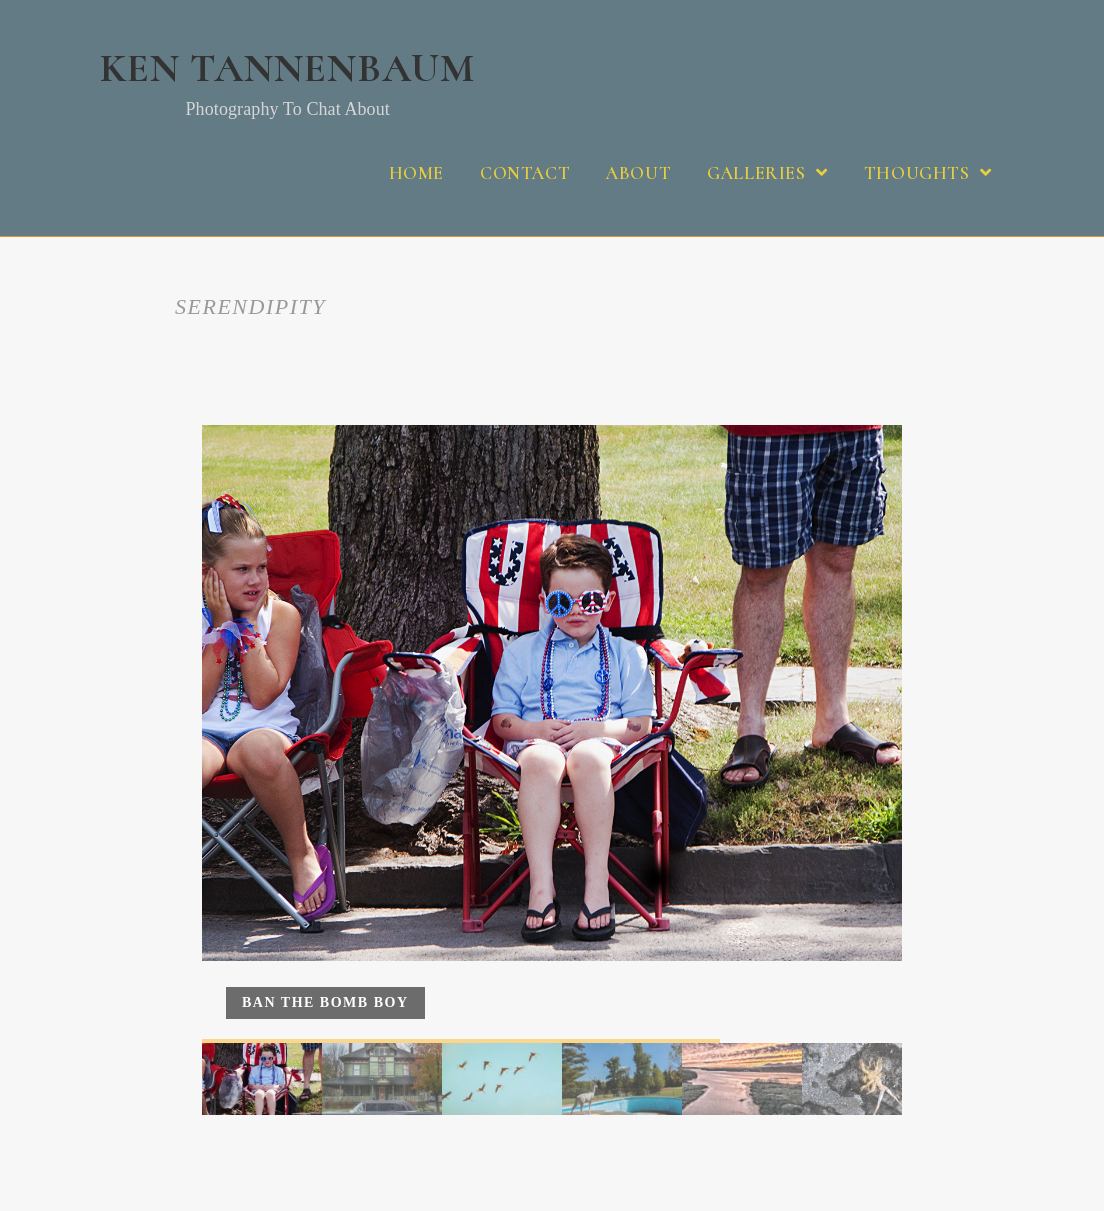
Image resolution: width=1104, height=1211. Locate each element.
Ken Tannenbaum (287, 81)
